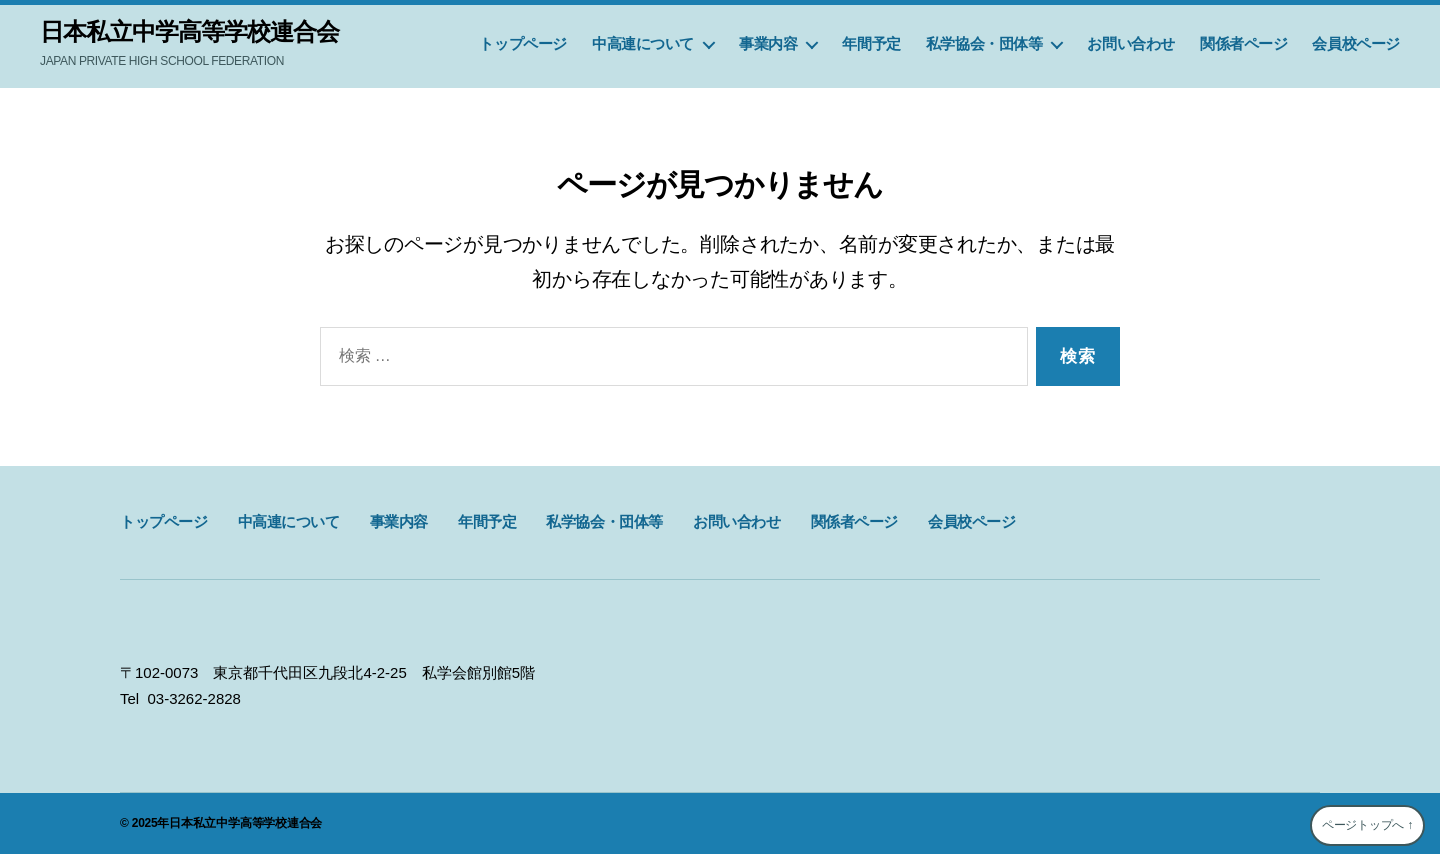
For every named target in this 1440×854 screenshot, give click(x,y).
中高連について (643, 43)
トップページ (523, 43)
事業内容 (768, 43)
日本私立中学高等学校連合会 (189, 32)
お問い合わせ (1131, 43)
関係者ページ (1244, 43)
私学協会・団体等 (984, 43)
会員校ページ (1356, 43)
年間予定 (871, 43)
